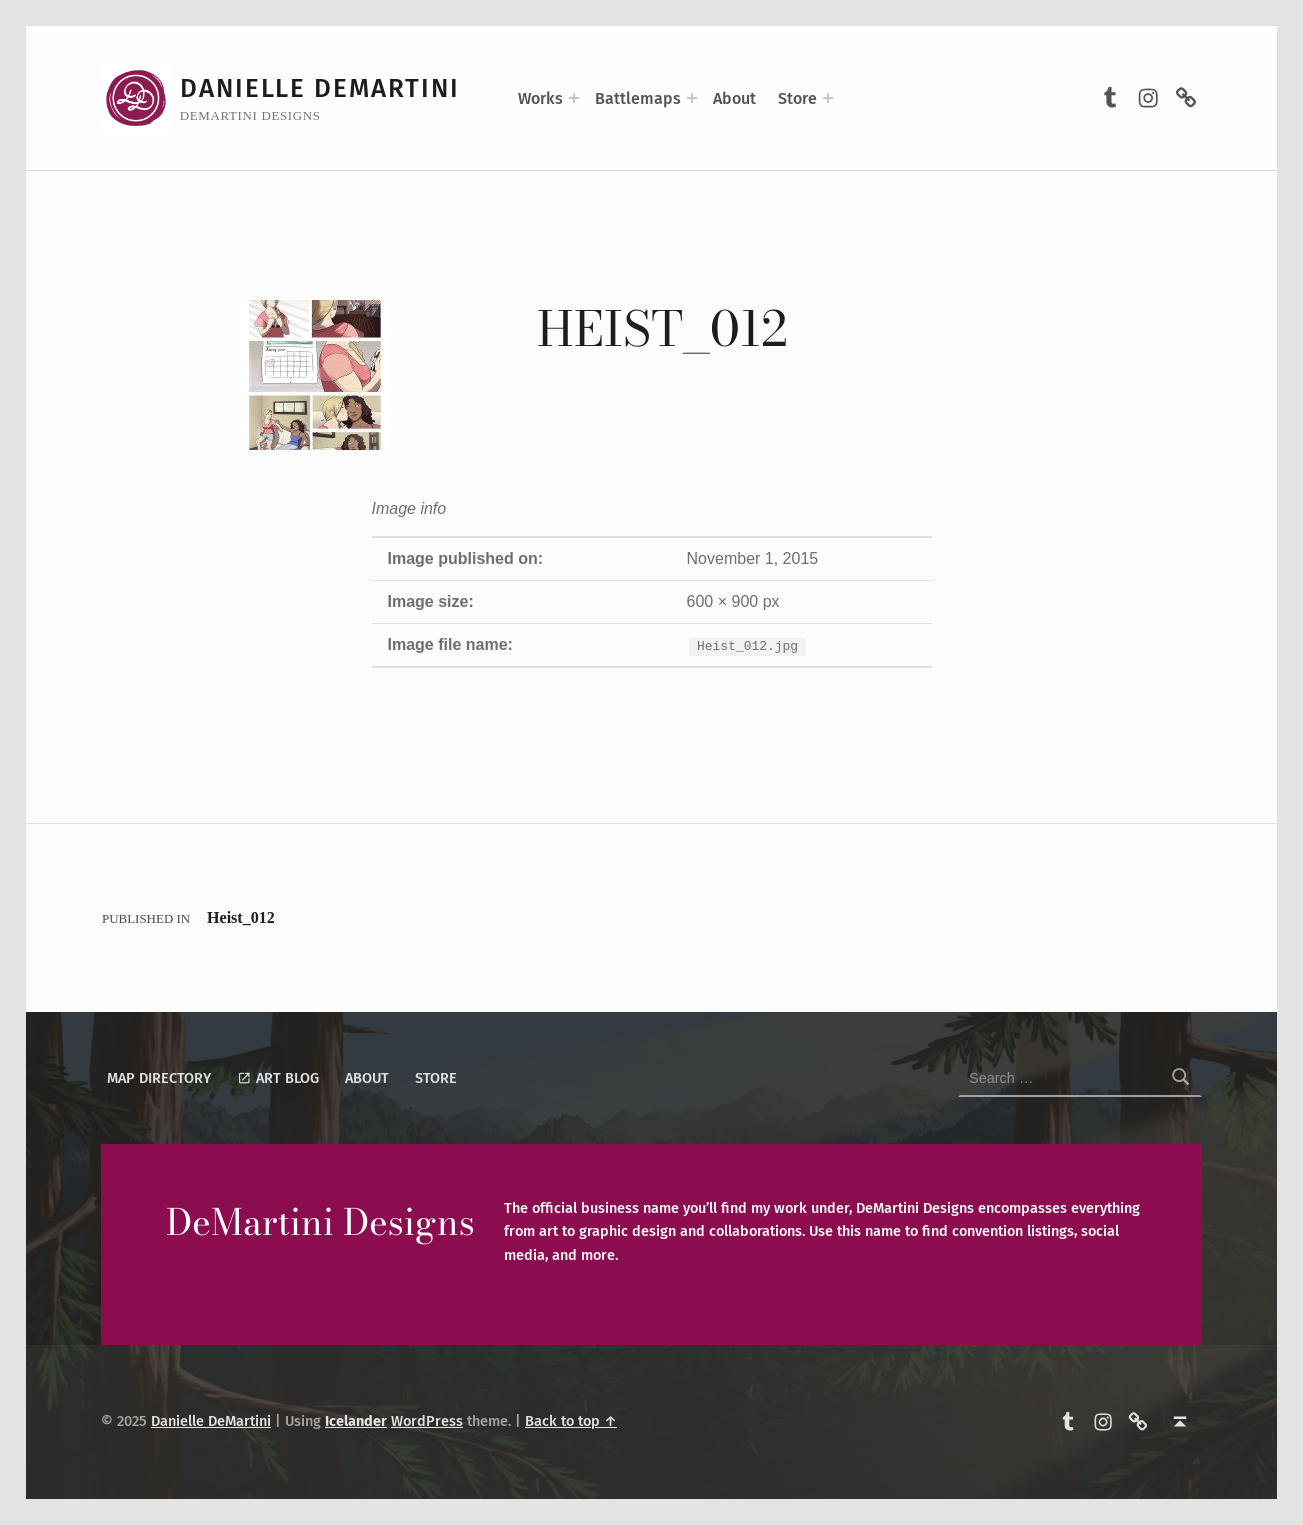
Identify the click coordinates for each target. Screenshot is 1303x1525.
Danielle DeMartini (320, 88)
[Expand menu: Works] (574, 98)
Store (797, 98)
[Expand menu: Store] (828, 98)
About (734, 98)
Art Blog (277, 1078)
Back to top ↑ (571, 1421)
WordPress (427, 1421)
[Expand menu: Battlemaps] (692, 98)
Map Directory (159, 1078)
